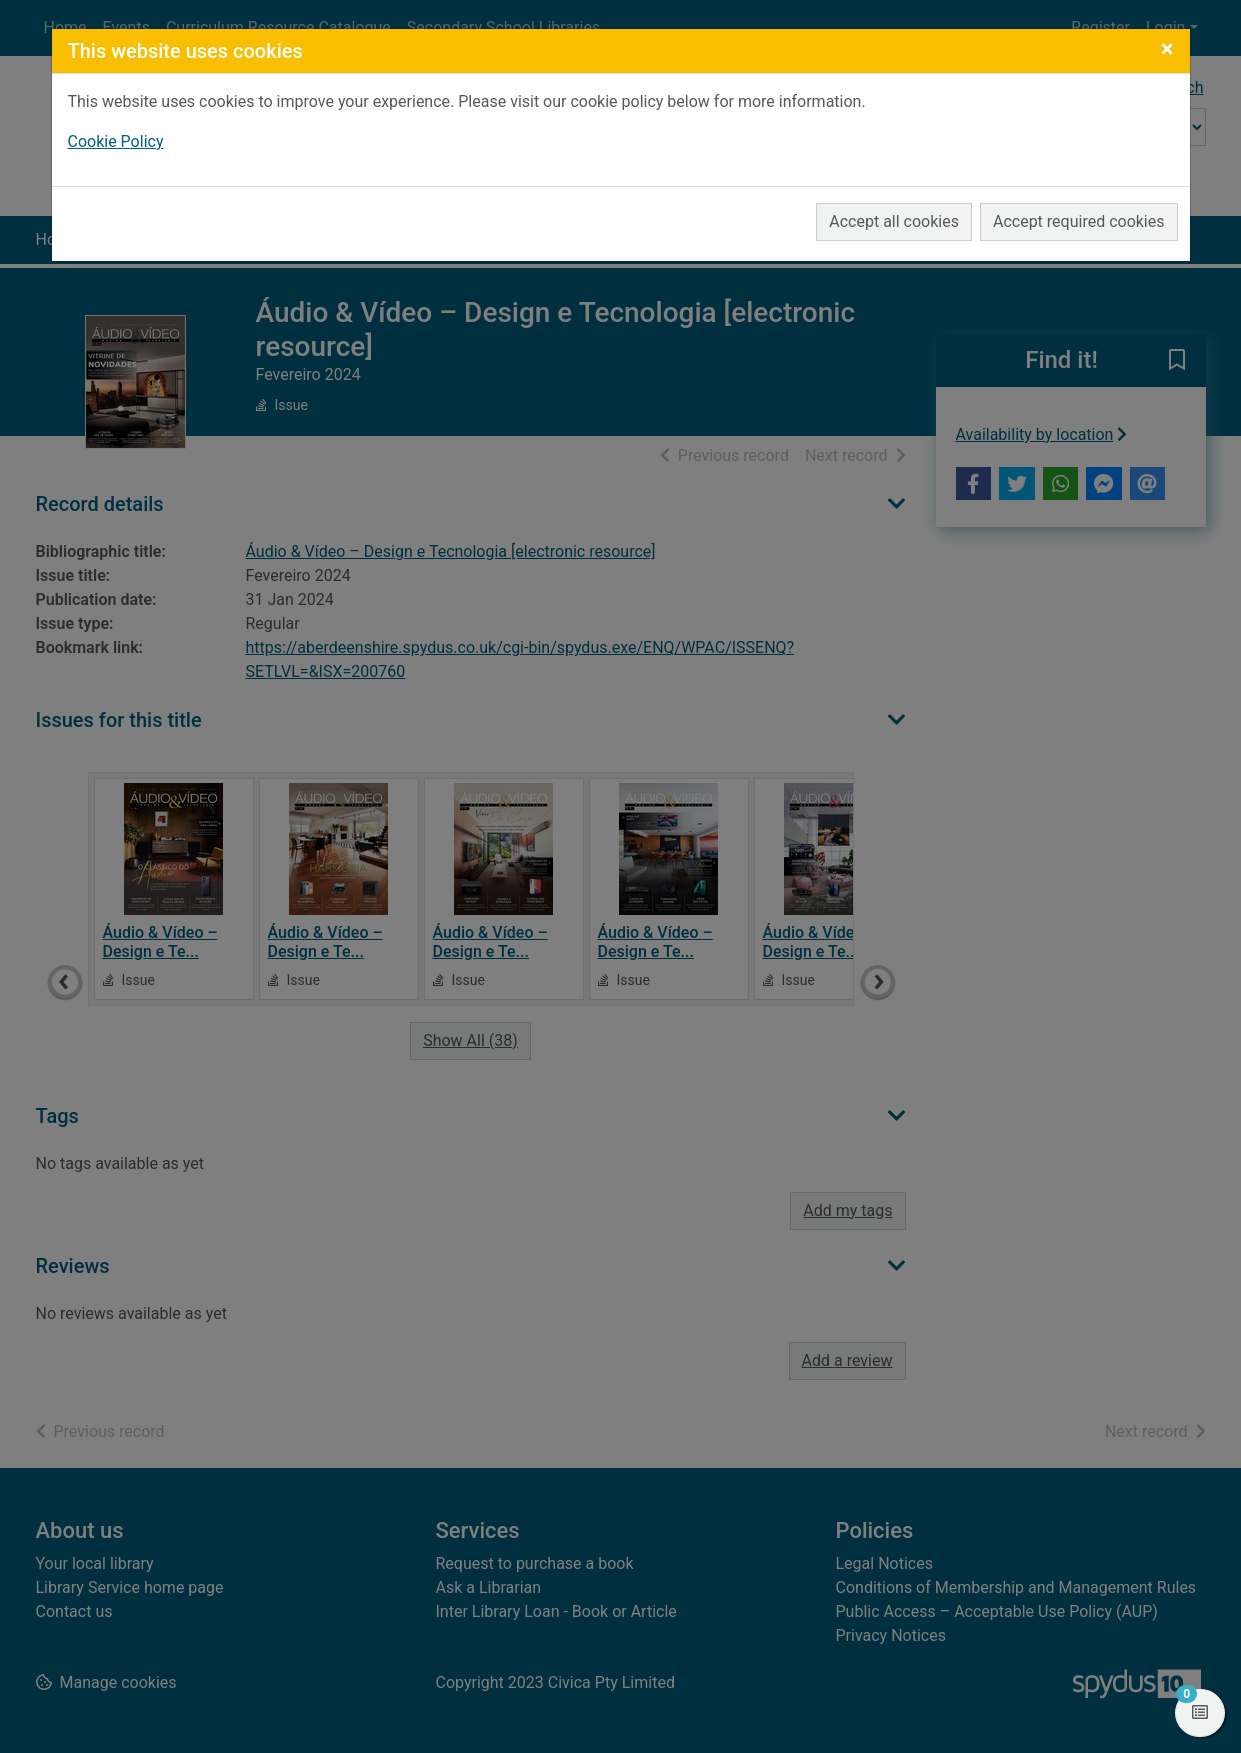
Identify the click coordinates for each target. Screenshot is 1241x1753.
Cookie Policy (116, 141)
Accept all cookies (894, 221)
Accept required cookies (1079, 221)
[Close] (1167, 49)
